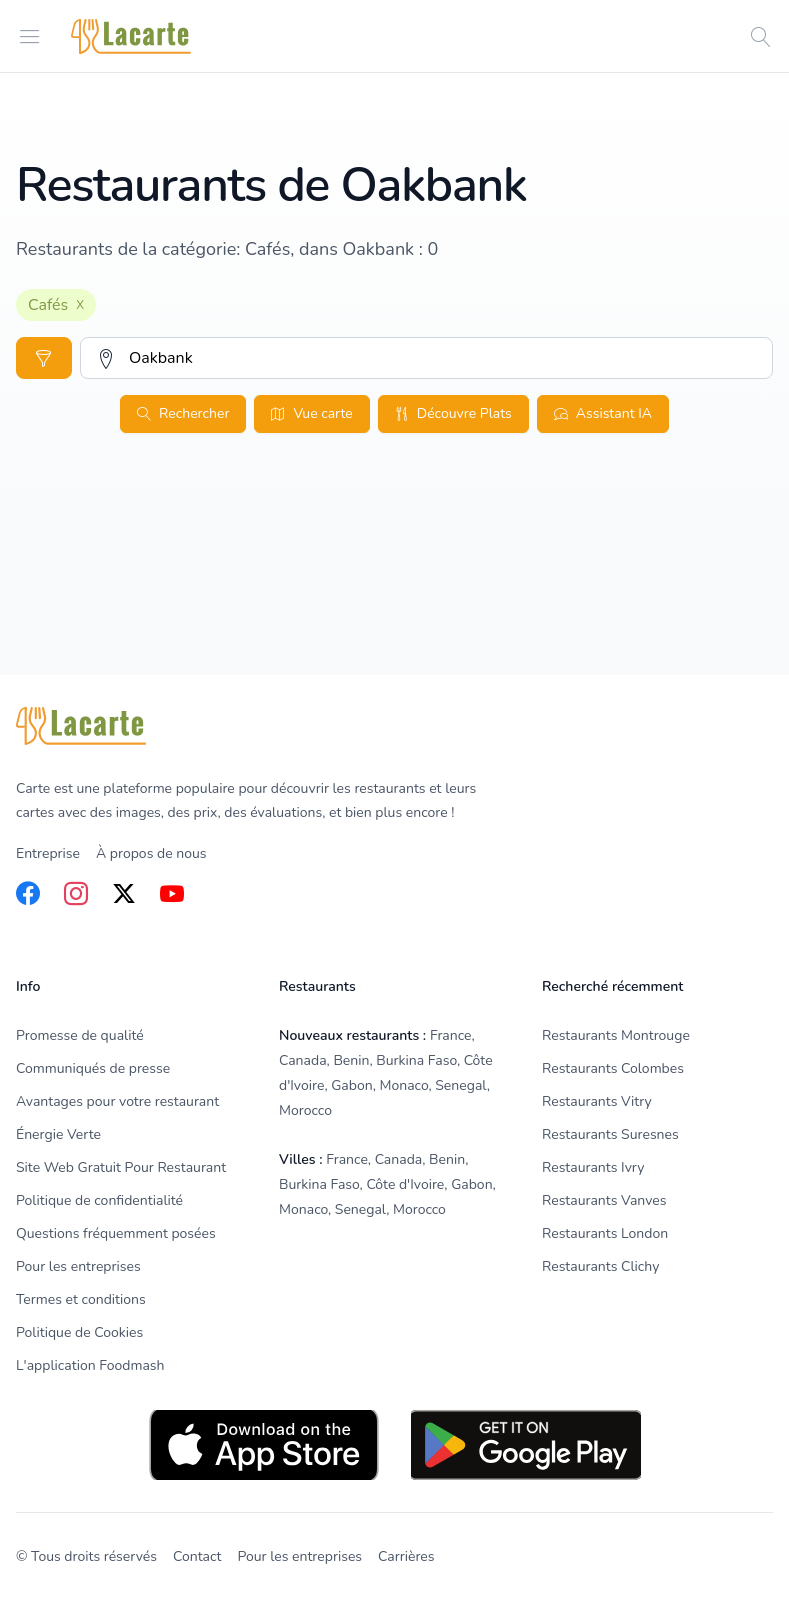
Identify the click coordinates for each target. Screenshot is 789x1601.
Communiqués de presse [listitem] (93, 1068)
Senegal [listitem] (460, 1085)
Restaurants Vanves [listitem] (604, 1200)
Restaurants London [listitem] (605, 1233)
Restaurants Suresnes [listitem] (610, 1134)
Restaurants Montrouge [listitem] (616, 1035)
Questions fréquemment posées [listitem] (116, 1233)
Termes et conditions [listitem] (81, 1299)
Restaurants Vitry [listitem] (597, 1101)
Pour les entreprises (299, 1556)
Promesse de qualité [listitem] (80, 1035)
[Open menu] (30, 35)
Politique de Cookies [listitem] (79, 1332)
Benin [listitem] (351, 1060)
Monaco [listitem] (403, 1085)
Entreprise (48, 853)
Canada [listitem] (303, 1060)
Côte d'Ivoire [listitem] (405, 1184)
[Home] (131, 36)
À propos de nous (151, 853)
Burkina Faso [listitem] (416, 1060)
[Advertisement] (395, 598)
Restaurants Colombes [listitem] (613, 1068)
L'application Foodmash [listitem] (90, 1365)
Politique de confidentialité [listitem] (99, 1200)
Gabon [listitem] (351, 1085)
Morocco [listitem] (305, 1110)
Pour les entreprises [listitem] (78, 1266)
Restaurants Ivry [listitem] (593, 1167)
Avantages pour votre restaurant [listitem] (117, 1101)
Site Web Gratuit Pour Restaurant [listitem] (121, 1167)
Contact (197, 1556)
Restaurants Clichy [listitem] (600, 1266)
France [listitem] (451, 1035)
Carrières (406, 1556)
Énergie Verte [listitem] (58, 1134)
